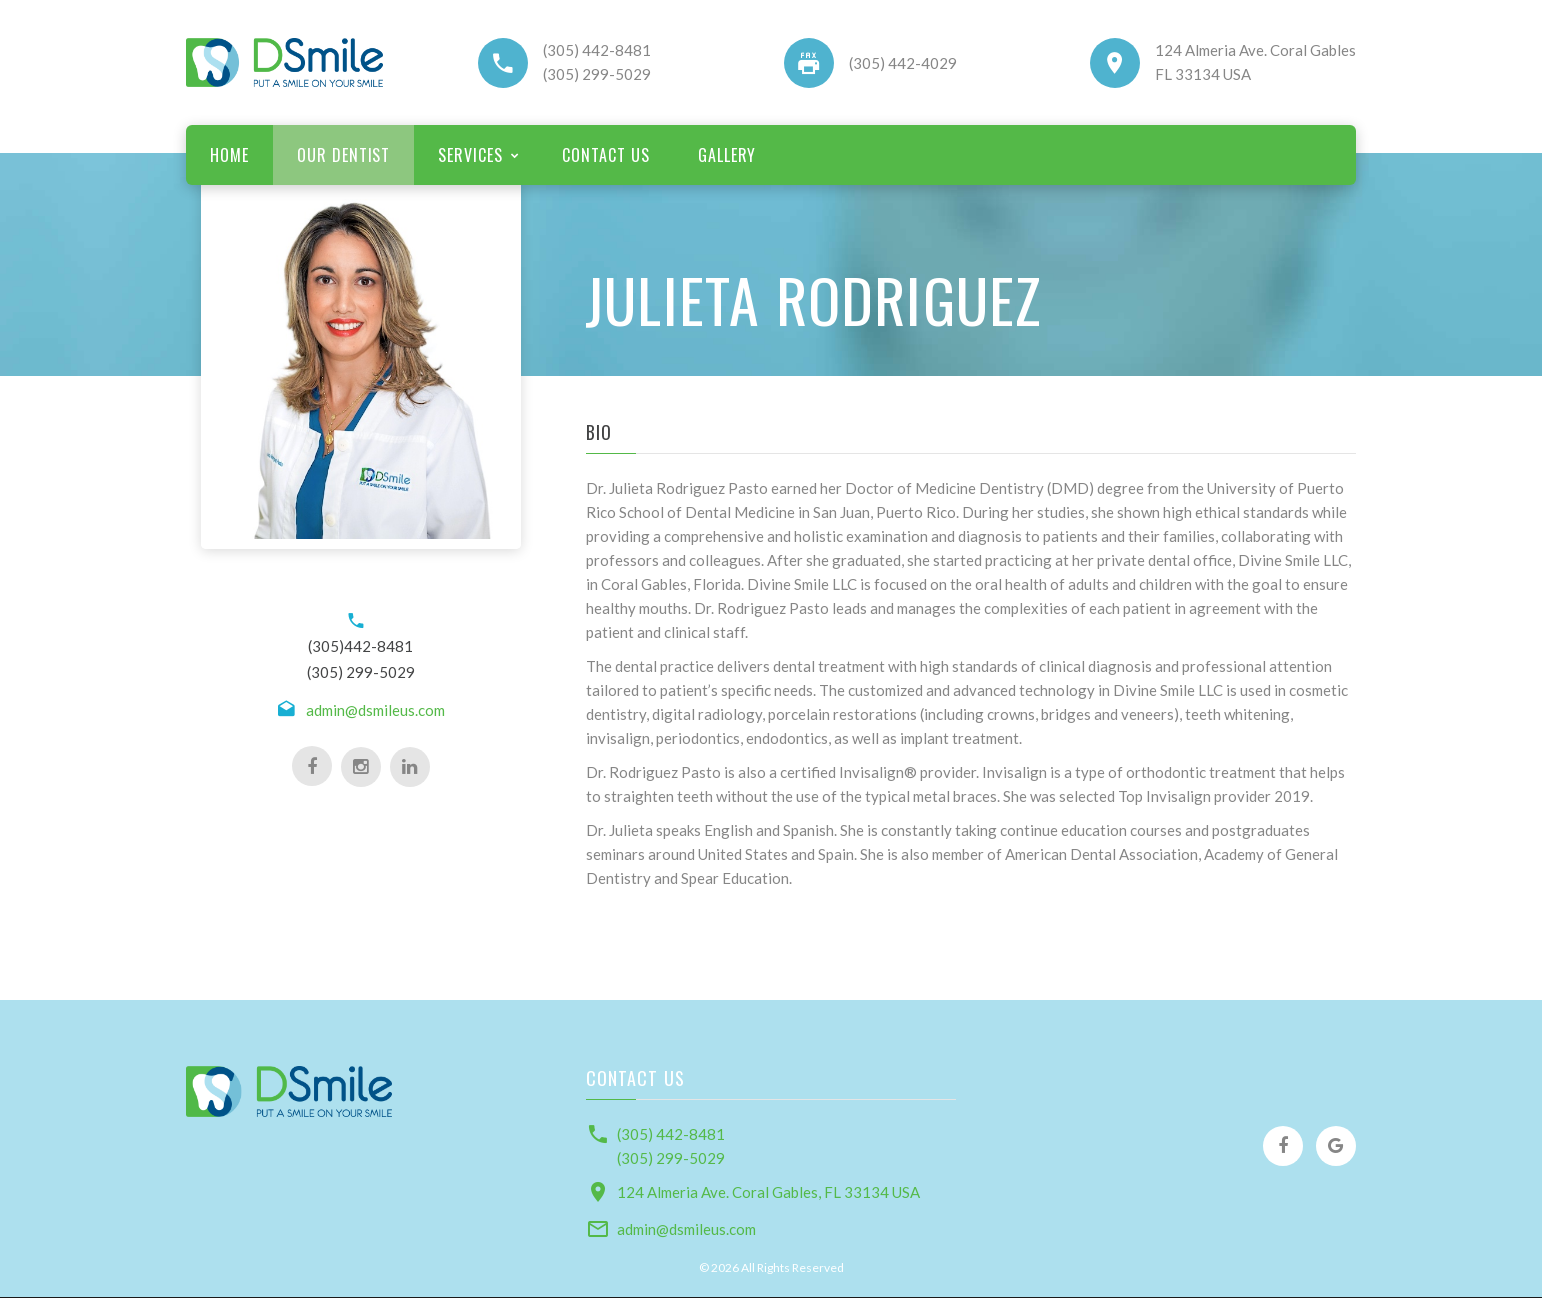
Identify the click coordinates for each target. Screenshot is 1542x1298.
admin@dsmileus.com (375, 710)
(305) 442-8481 (597, 50)
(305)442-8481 (360, 646)
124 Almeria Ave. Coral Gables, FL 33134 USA (768, 1192)
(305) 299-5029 (597, 74)
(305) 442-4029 (903, 63)
